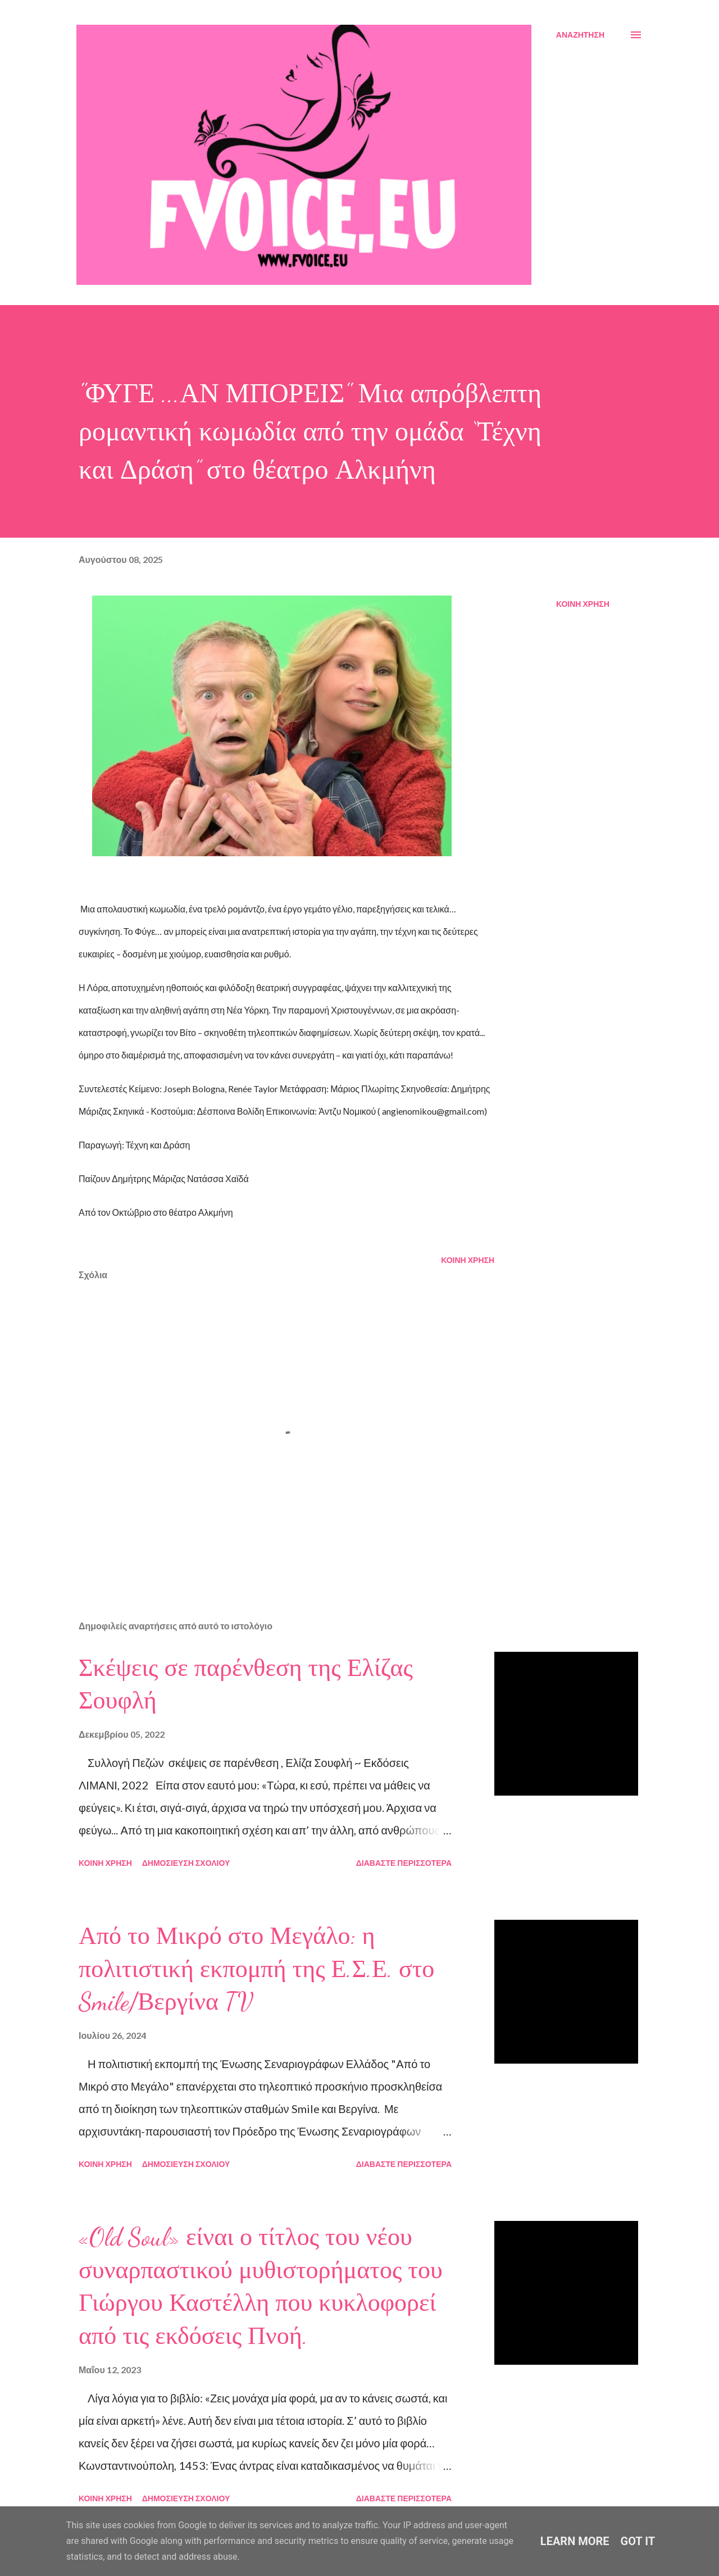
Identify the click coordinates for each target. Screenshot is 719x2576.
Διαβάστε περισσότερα (404, 1863)
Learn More (574, 2541)
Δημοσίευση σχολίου (186, 1863)
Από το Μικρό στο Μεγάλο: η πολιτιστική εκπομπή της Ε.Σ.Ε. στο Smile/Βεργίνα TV (256, 1968)
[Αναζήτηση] (580, 35)
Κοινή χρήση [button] (582, 603)
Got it (638, 2541)
